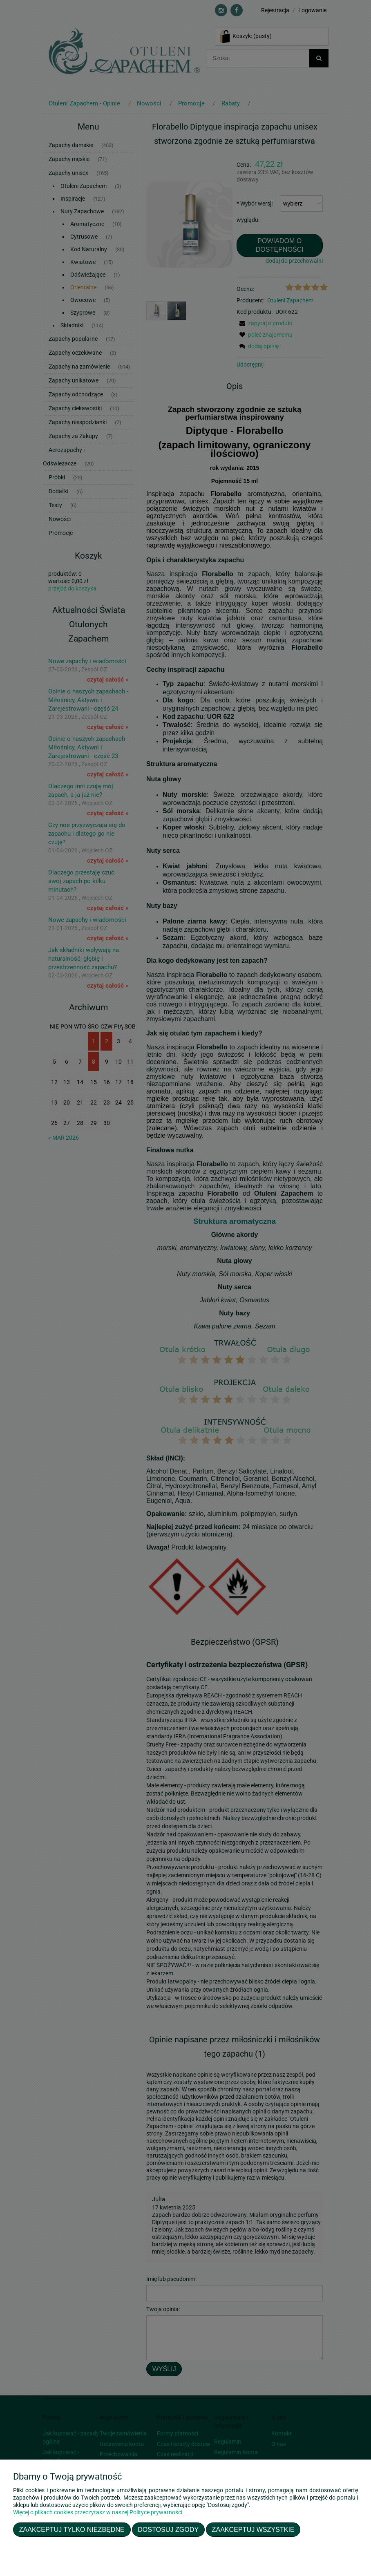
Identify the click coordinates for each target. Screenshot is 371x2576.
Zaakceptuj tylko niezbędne (72, 2529)
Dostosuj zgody (168, 2529)
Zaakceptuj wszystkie (253, 2529)
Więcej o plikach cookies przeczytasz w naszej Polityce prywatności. (98, 2512)
